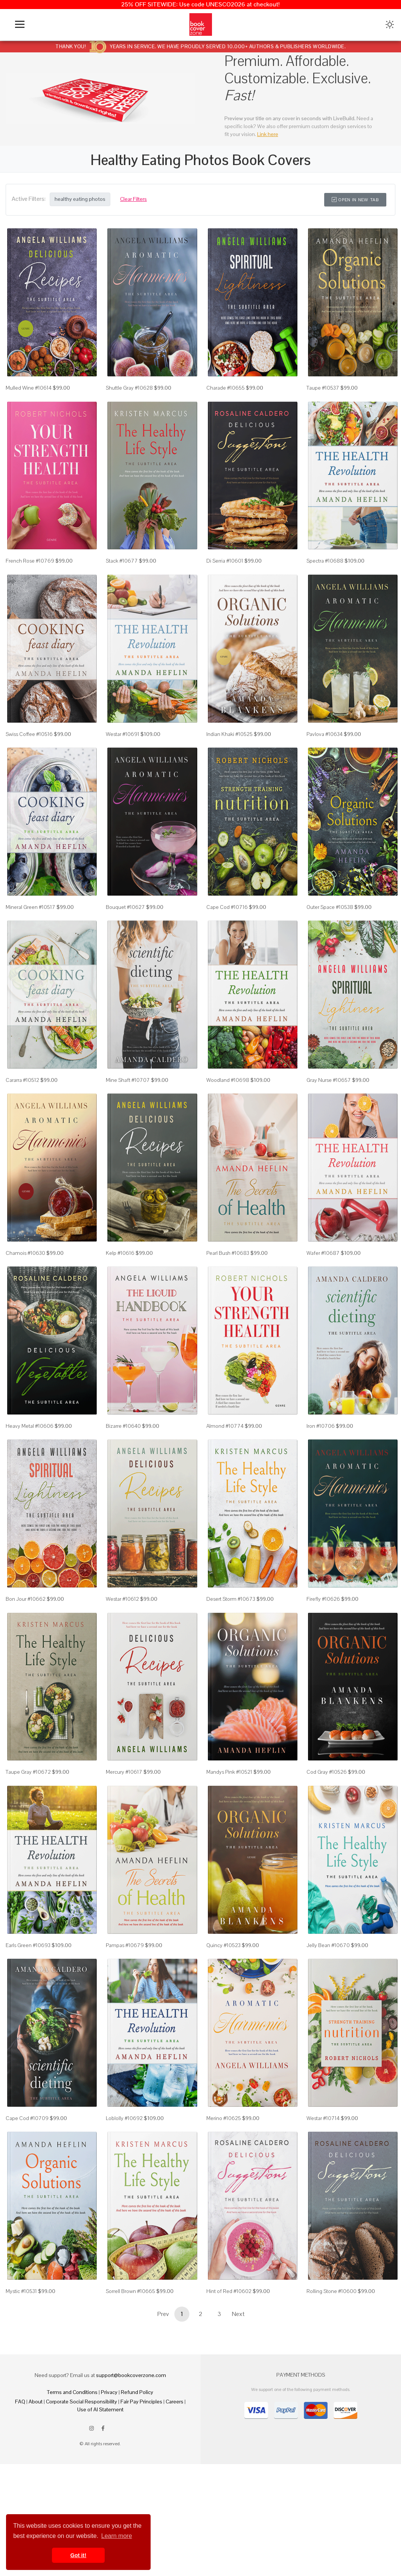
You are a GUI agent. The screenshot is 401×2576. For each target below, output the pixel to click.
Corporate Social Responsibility (81, 2478)
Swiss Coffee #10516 (29, 753)
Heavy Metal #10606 (29, 1471)
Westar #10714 (323, 2188)
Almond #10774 (225, 1471)
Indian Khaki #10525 (229, 753)
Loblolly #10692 (124, 2188)
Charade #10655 (225, 394)
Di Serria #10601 (224, 574)
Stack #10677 (122, 574)
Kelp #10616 (120, 1291)
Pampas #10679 (125, 2009)
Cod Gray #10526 (326, 1829)
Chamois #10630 (25, 1291)
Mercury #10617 (124, 1829)
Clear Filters (133, 199)
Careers (174, 2478)
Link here (267, 134)
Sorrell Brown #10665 (130, 2368)
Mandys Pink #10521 (229, 1829)
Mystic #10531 (21, 2368)
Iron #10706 (320, 1471)
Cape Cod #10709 (27, 2188)
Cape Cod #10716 (227, 932)
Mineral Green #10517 (30, 932)
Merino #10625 (223, 2188)
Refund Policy (137, 2469)
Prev (163, 2391)
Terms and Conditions (72, 2469)
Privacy (109, 2469)
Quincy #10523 (223, 2009)
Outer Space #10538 (329, 932)
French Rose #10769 (30, 574)
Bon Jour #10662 (26, 1650)
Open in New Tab (355, 200)
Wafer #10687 (323, 1291)
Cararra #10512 (22, 1112)
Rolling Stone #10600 (331, 2368)
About (36, 2478)
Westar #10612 (122, 1650)
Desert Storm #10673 (230, 1650)
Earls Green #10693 (28, 2009)
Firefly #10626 (323, 1650)
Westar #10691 (122, 753)
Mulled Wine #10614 (29, 394)
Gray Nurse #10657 (328, 1112)
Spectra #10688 (324, 574)
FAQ (20, 2478)
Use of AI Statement (100, 2486)
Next (238, 2391)
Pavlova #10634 (324, 753)
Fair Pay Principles (141, 2478)
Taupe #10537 (322, 394)
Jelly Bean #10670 (328, 2009)
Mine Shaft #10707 (128, 1112)
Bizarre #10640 (123, 1471)
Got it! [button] (78, 2555)
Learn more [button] (116, 2536)
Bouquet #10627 (125, 932)
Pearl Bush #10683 (227, 1291)
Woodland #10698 (227, 1112)
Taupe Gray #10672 (28, 1829)
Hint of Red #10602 (229, 2368)
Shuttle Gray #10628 (129, 394)
